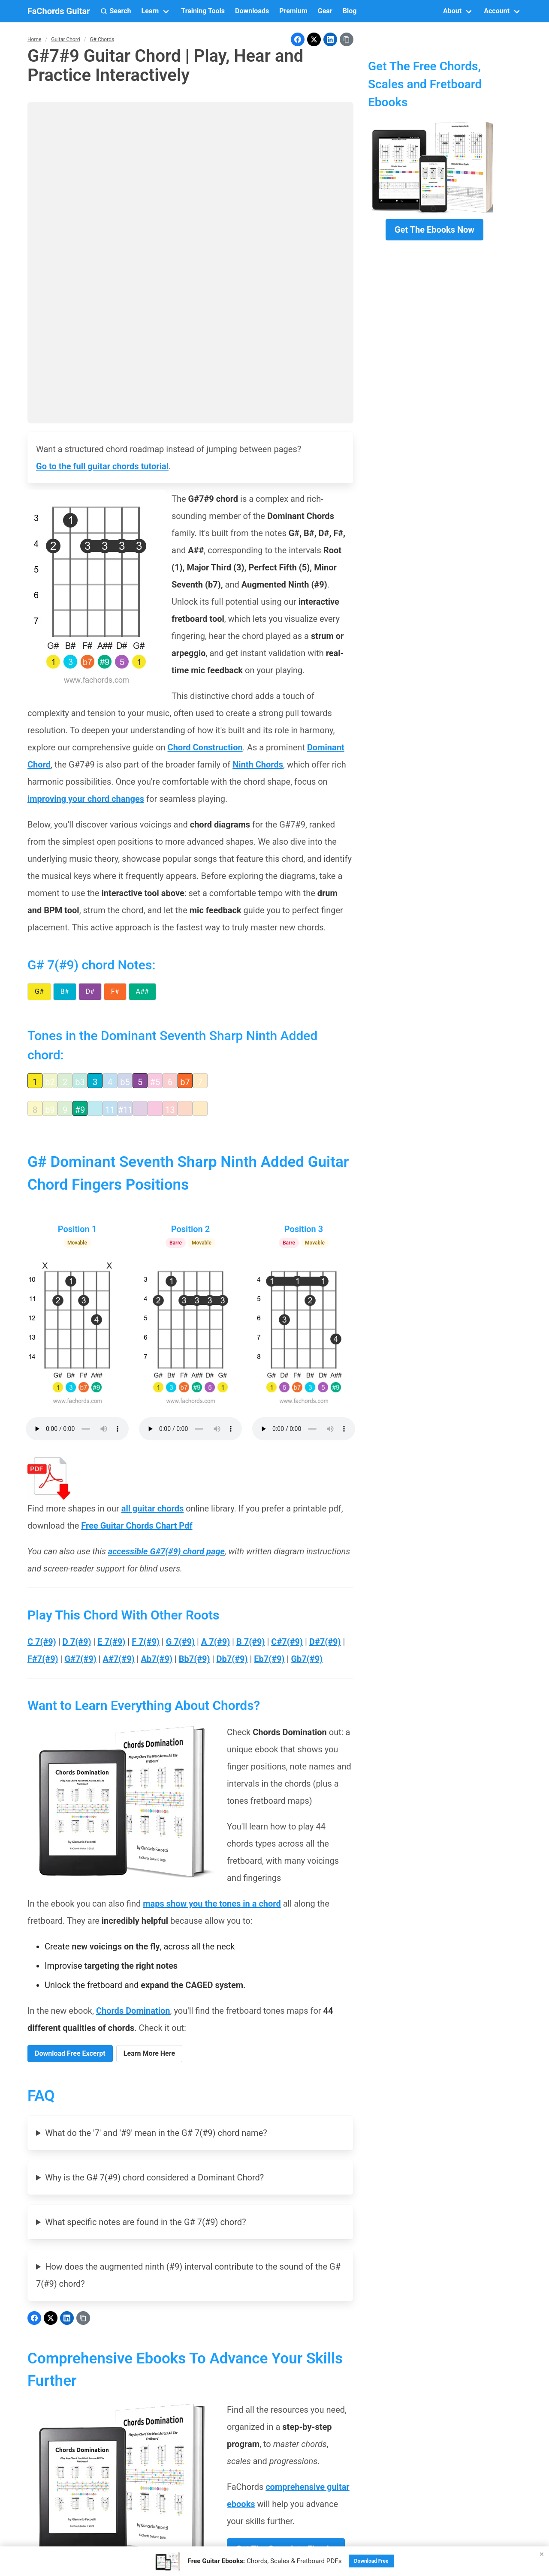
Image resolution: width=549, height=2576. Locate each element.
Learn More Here (149, 2053)
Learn (150, 11)
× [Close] (542, 2554)
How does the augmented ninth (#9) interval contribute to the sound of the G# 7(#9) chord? (188, 2275)
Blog (350, 11)
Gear (325, 11)
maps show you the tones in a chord (212, 1903)
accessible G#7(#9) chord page (166, 1551)
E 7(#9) (111, 1642)
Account (497, 11)
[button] (115, 11)
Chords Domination (133, 2011)
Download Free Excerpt (70, 2053)
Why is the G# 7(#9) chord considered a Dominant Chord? (154, 2177)
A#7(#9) (119, 1659)
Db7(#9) (231, 1659)
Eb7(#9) (269, 1659)
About (452, 11)
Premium (293, 11)
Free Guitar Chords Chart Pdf (136, 1525)
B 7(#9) (250, 1642)
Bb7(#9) (194, 1659)
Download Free (371, 2561)
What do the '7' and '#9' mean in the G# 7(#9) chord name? (156, 2133)
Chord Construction (205, 747)
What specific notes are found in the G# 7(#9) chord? (145, 2222)
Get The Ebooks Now (434, 230)
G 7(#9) (180, 1642)
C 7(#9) (41, 1642)
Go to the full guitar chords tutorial (102, 466)
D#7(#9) (325, 1642)
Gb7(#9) (307, 1659)
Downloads (252, 11)
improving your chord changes (85, 799)
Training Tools (203, 11)
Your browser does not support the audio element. (77, 1428)
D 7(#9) (77, 1642)
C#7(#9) (287, 1642)
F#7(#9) (42, 1659)
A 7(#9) (215, 1642)
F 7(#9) (146, 1642)
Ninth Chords (257, 764)
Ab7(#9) (156, 1659)
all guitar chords (152, 1508)
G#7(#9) (80, 1659)
